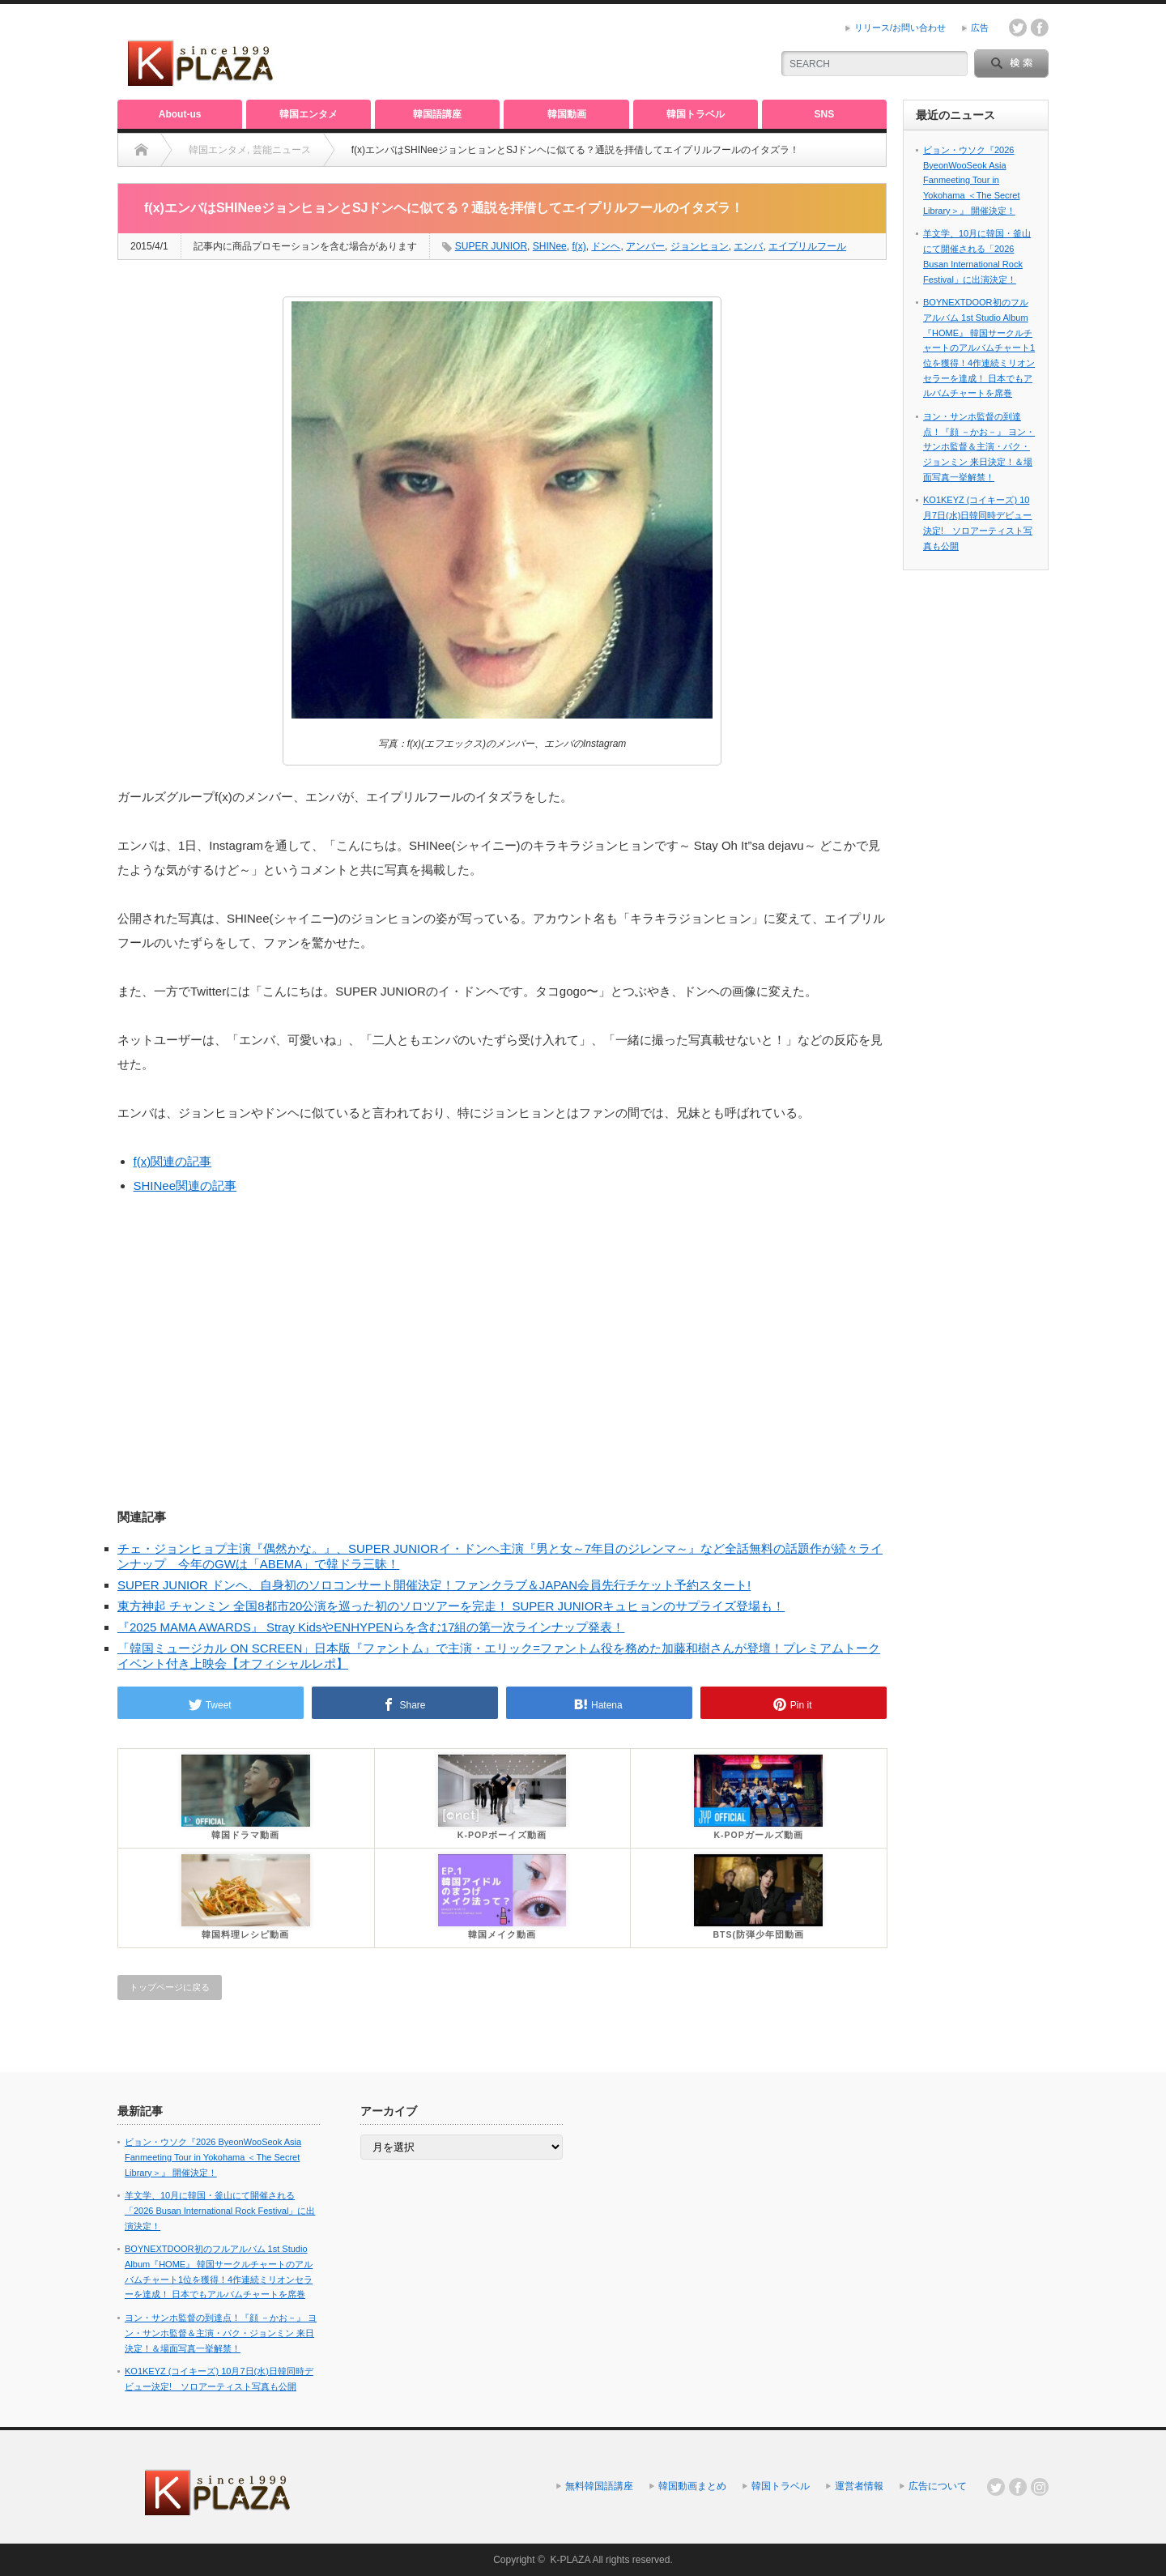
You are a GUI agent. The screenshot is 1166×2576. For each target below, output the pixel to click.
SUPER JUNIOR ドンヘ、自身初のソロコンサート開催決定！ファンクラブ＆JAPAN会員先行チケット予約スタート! (434, 1585)
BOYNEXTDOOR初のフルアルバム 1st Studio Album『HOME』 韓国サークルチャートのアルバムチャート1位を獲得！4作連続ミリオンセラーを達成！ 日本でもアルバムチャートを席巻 (979, 347)
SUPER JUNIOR (491, 246)
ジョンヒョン (699, 246)
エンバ (748, 246)
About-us (180, 114)
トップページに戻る (170, 1987)
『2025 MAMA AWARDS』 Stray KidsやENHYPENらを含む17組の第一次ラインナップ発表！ (371, 1627)
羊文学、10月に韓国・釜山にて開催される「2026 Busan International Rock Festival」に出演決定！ (220, 2210)
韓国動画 (566, 114)
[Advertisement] (567, 52)
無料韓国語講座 (599, 2486)
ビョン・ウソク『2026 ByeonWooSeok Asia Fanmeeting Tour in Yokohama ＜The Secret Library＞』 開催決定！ (971, 180)
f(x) (578, 246)
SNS (825, 114)
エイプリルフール (807, 246)
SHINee (550, 246)
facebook (1040, 27)
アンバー (645, 246)
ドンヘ (605, 246)
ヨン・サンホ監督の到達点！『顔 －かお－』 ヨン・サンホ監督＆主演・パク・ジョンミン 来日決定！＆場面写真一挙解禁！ (979, 447)
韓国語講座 (437, 114)
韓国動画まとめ (692, 2486)
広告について (938, 2486)
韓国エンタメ (308, 114)
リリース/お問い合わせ (900, 27)
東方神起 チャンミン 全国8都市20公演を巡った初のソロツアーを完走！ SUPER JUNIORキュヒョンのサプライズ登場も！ (451, 1606)
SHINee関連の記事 (185, 1185)
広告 (980, 27)
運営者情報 (859, 2486)
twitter (1018, 27)
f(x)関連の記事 (173, 1161)
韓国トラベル (695, 114)
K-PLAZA (569, 2559)
